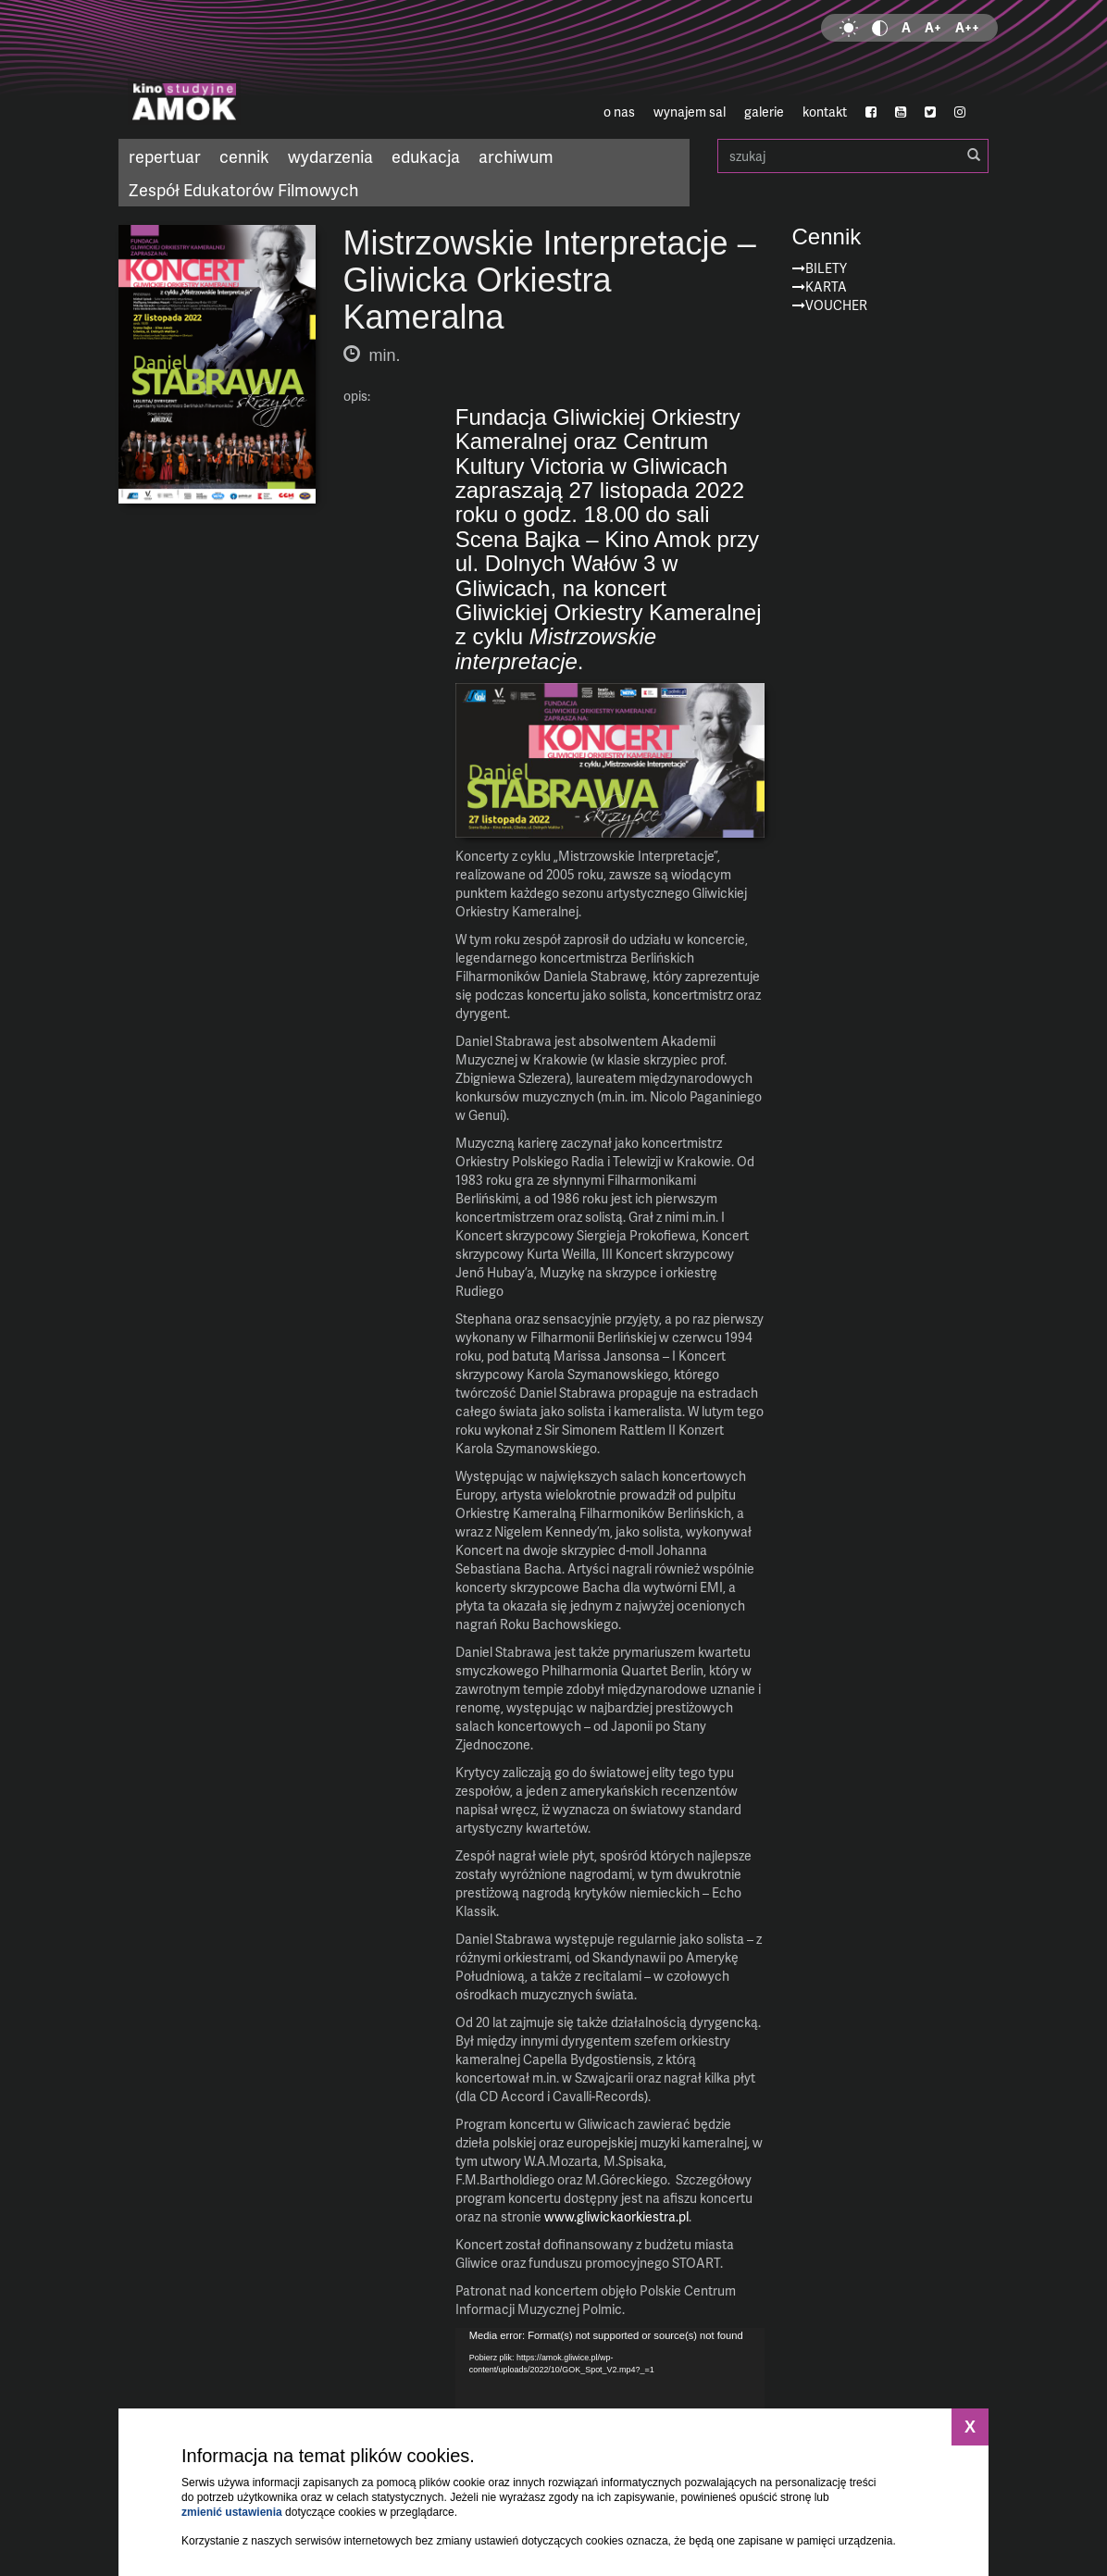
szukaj (853, 156)
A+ (933, 27)
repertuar (165, 156)
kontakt (824, 111)
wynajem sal (689, 111)
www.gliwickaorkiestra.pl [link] (616, 2216)
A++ (967, 27)
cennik (244, 156)
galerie (764, 111)
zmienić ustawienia (231, 2512)
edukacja (426, 156)
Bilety (826, 268)
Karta (826, 286)
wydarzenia (330, 156)
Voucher (836, 305)
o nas (619, 111)
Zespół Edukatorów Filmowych (243, 189)
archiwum (516, 156)
